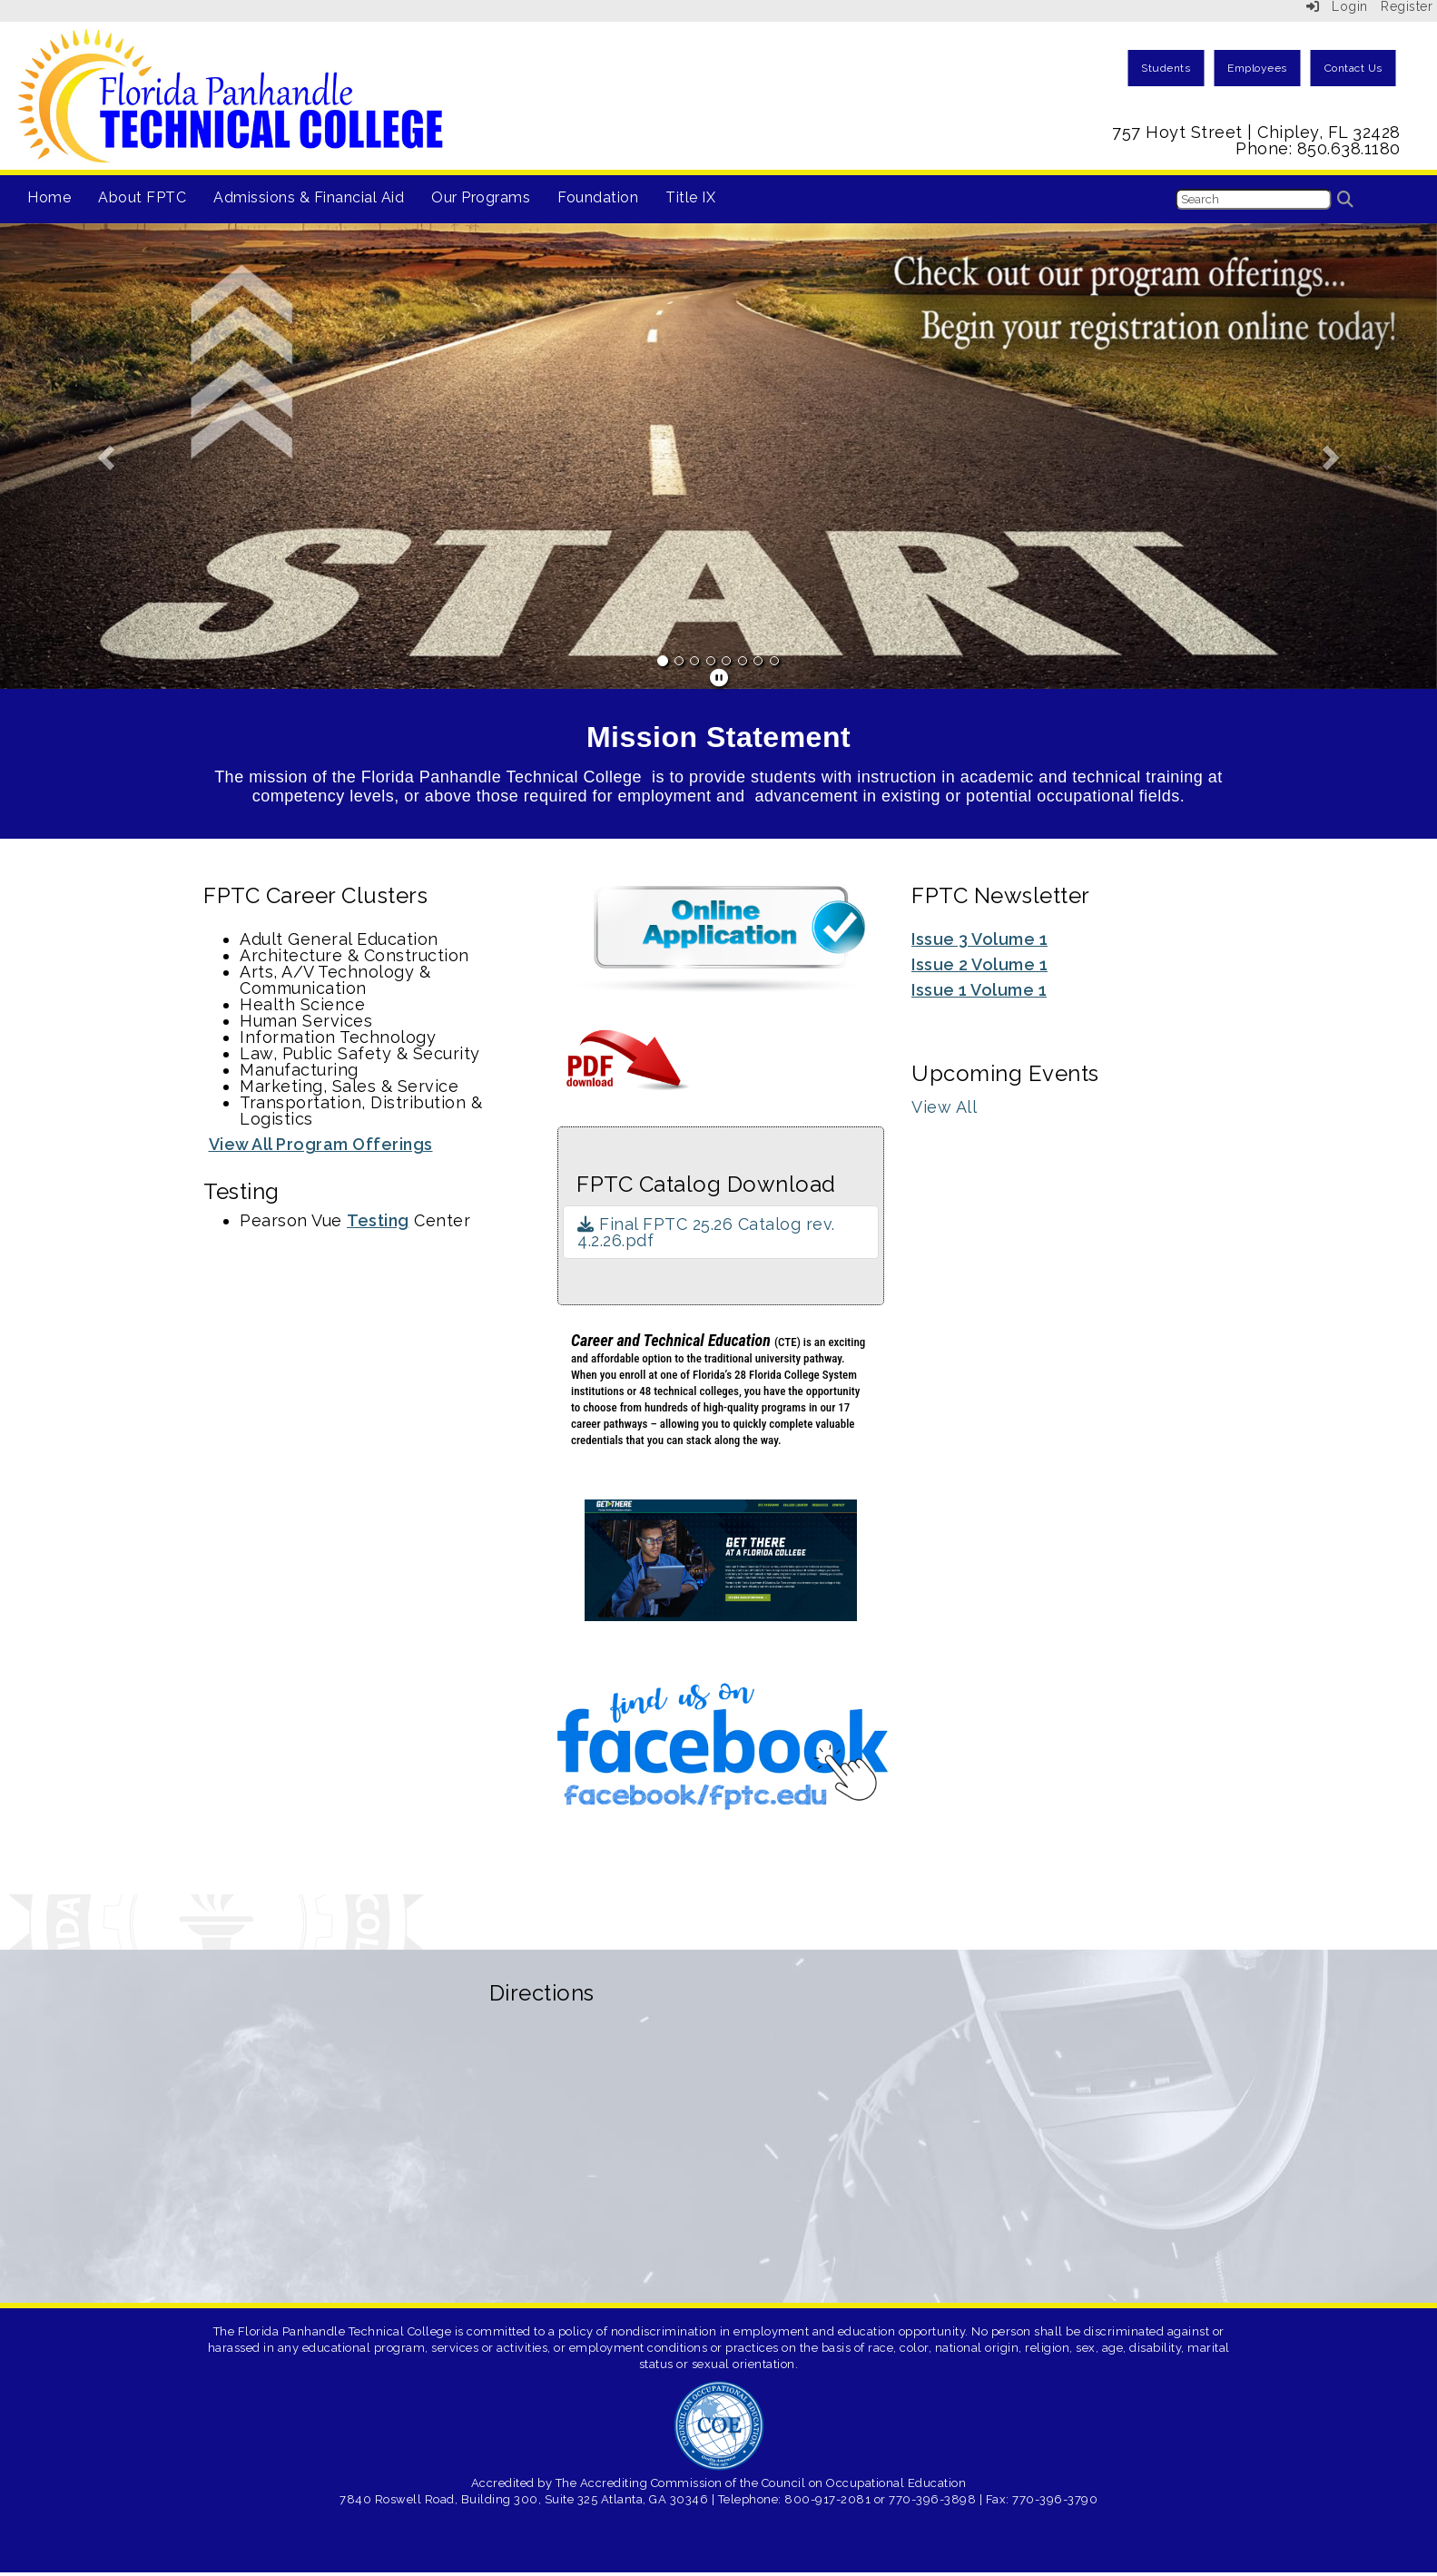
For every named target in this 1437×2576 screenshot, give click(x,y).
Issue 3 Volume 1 (979, 939)
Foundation (597, 197)
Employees (1257, 68)
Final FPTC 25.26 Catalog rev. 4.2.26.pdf (706, 1232)
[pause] (719, 678)
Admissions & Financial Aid (308, 197)
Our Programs (480, 197)
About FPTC (142, 197)
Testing (378, 1220)
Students (1165, 68)
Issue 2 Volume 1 (979, 964)
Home (49, 197)
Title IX (690, 197)
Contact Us (1353, 68)
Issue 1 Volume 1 (979, 989)
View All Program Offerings (321, 1144)
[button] (107, 456)
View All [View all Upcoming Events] (944, 1106)
